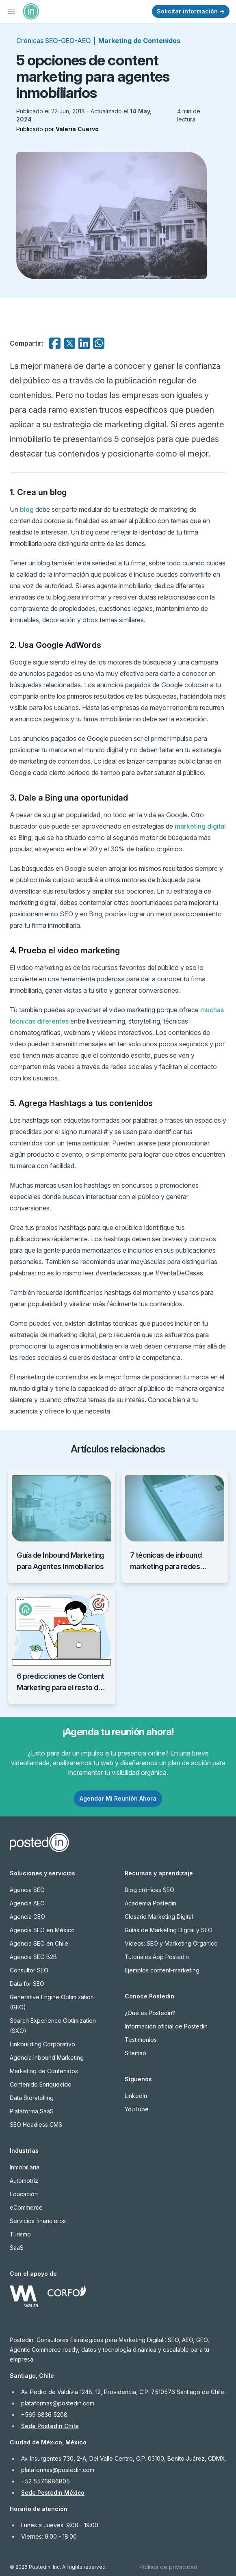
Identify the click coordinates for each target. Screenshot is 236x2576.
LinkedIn (136, 2095)
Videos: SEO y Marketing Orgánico (171, 1943)
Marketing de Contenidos (139, 41)
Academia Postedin (150, 1903)
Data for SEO (27, 1983)
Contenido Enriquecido (40, 2084)
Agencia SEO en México (42, 1930)
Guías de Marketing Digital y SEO (168, 1930)
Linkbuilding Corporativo (42, 2044)
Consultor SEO (29, 1970)
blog (27, 509)
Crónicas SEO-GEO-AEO (53, 41)
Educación (24, 2194)
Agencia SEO (27, 1889)
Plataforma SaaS (32, 2111)
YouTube (137, 2109)
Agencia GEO (27, 1916)
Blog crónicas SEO (149, 1889)
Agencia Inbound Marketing (47, 2057)
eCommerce (26, 2207)
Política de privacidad (168, 2566)
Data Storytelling (32, 2097)
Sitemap (135, 2053)
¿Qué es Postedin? (150, 2012)
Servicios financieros (38, 2220)
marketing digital (200, 826)
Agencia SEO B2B (33, 1956)
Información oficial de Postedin (166, 2026)
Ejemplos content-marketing (162, 1970)
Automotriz (24, 2180)
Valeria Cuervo (77, 129)
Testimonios (141, 2039)
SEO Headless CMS (36, 2124)
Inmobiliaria (24, 2167)
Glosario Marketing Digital (159, 1916)
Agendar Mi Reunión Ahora (118, 1798)
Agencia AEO (27, 1903)
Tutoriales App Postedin (157, 1956)
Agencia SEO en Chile (39, 1943)
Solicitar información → (191, 11)
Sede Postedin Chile (50, 2425)
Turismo (20, 2234)
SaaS (17, 2247)
